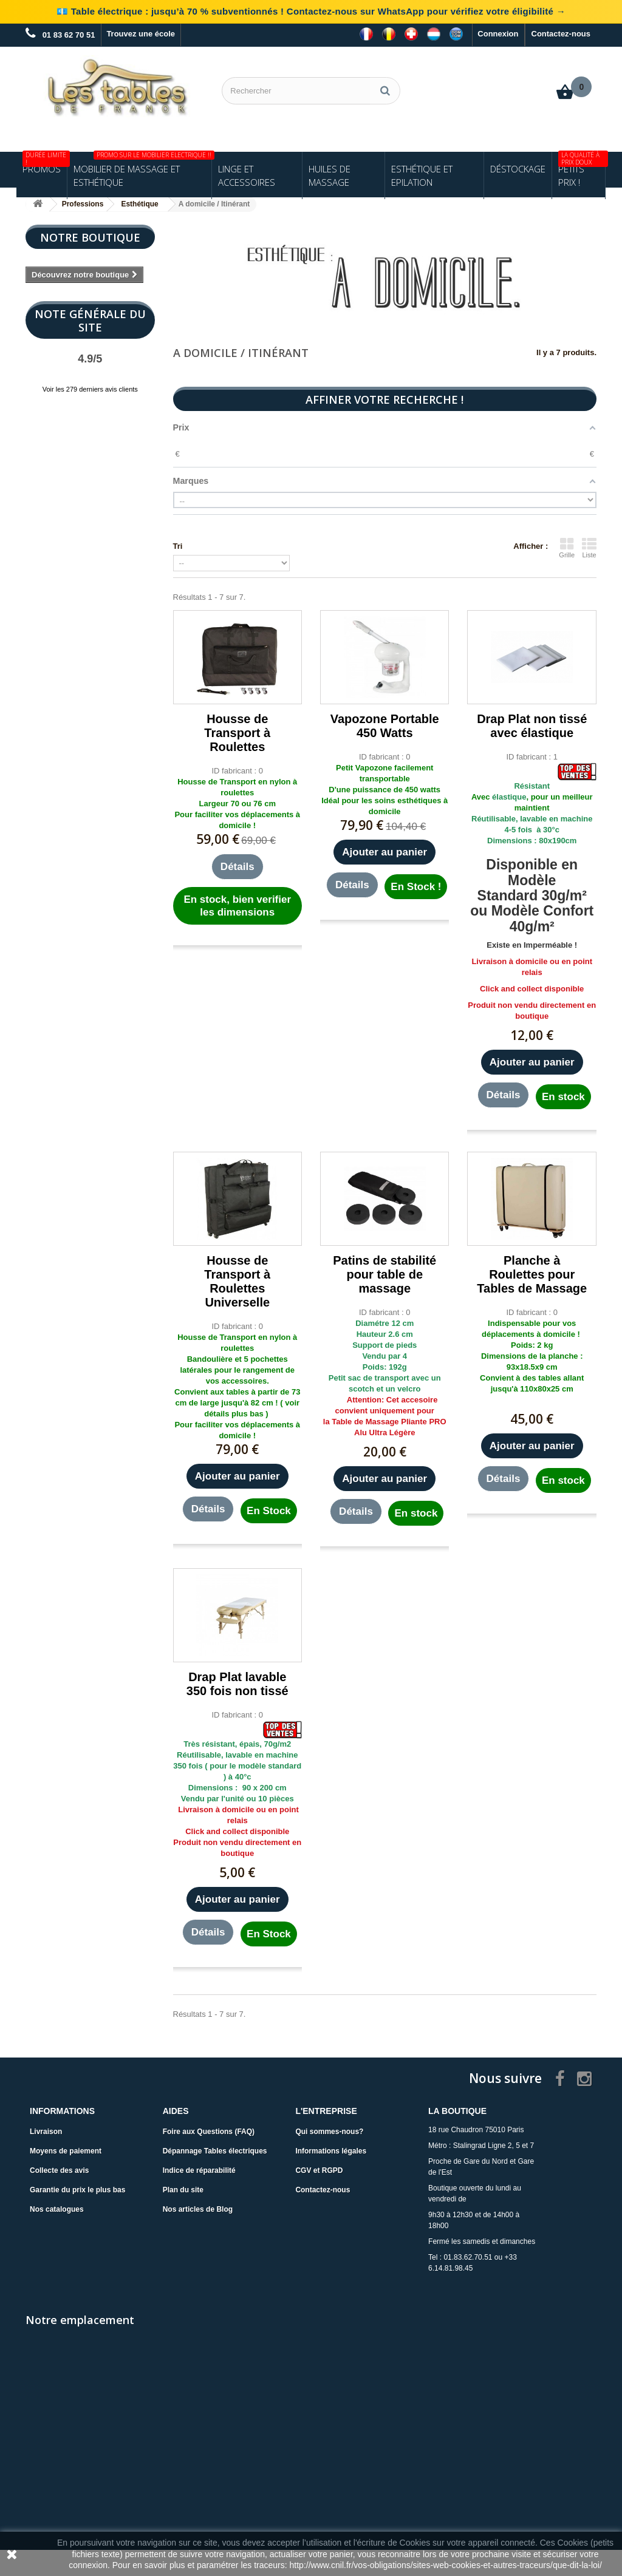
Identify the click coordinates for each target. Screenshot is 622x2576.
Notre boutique (90, 237)
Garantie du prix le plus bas (77, 2190)
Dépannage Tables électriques (215, 2151)
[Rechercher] (385, 90)
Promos (44, 163)
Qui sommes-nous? (329, 2131)
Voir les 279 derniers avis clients (90, 389)
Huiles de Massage (329, 175)
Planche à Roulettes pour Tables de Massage (532, 1274)
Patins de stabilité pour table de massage (384, 1274)
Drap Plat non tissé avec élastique (532, 725)
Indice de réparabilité (199, 2170)
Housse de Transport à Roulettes (237, 732)
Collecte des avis (59, 2170)
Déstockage (517, 169)
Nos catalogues (57, 2209)
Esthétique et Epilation (422, 175)
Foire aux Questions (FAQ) (209, 2131)
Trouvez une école (140, 33)
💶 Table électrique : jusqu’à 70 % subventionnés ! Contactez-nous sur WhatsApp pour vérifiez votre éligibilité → (311, 11)
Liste (589, 548)
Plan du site (183, 2190)
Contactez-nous (561, 33)
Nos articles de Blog (198, 2209)
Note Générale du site (90, 321)
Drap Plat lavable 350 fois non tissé (237, 1684)
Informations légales (330, 2151)
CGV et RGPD (319, 2170)
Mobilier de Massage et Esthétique (142, 170)
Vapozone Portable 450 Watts (384, 725)
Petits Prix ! (581, 170)
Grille (567, 548)
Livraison (46, 2131)
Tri (178, 546)
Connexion (497, 33)
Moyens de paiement (65, 2151)
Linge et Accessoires (246, 175)
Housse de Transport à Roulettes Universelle (237, 1281)
